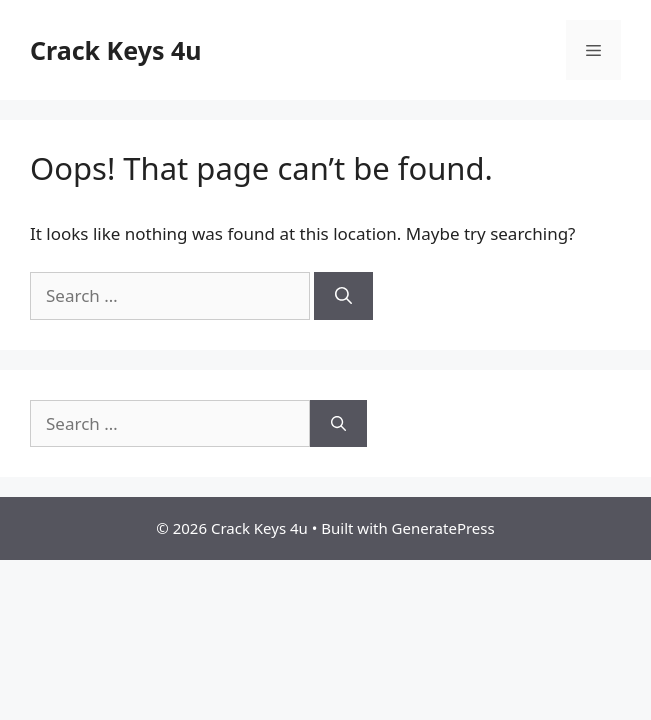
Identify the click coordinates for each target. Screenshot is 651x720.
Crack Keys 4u (116, 50)
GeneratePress (443, 528)
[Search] (343, 296)
